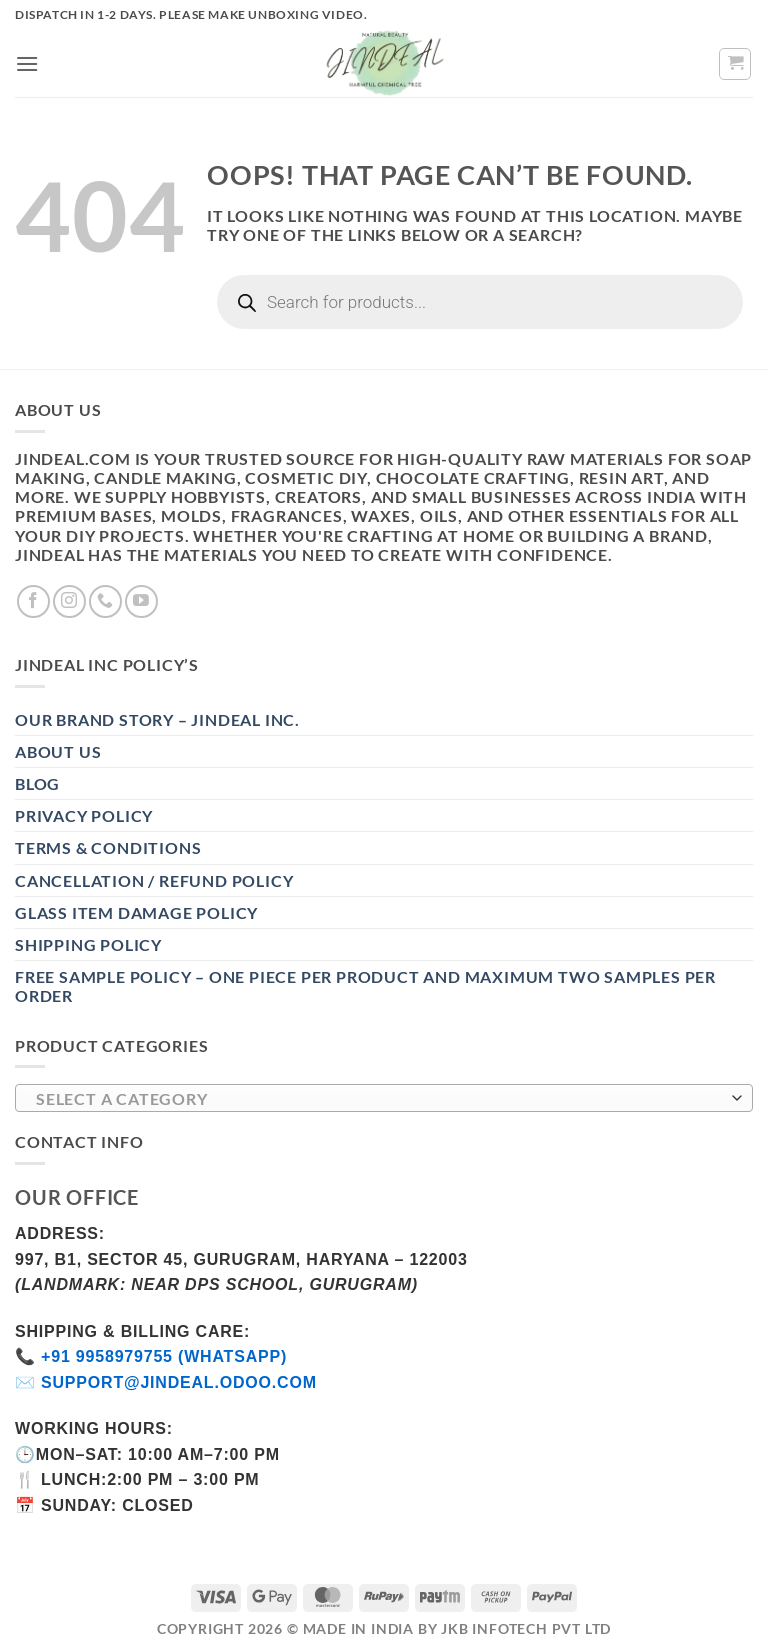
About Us (58, 751)
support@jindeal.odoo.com (179, 1382)
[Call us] (105, 601)
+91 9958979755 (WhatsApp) (164, 1356)
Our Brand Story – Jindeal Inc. (157, 719)
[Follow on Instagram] (69, 601)
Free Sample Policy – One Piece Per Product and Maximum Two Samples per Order (365, 986)
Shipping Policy (88, 944)
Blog (37, 783)
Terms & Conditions (108, 847)
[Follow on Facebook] (33, 601)
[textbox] (379, 1099)
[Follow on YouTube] (141, 601)
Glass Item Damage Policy (136, 912)
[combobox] (384, 1098)
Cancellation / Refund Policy (154, 880)
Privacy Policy (84, 815)
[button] (27, 63)
